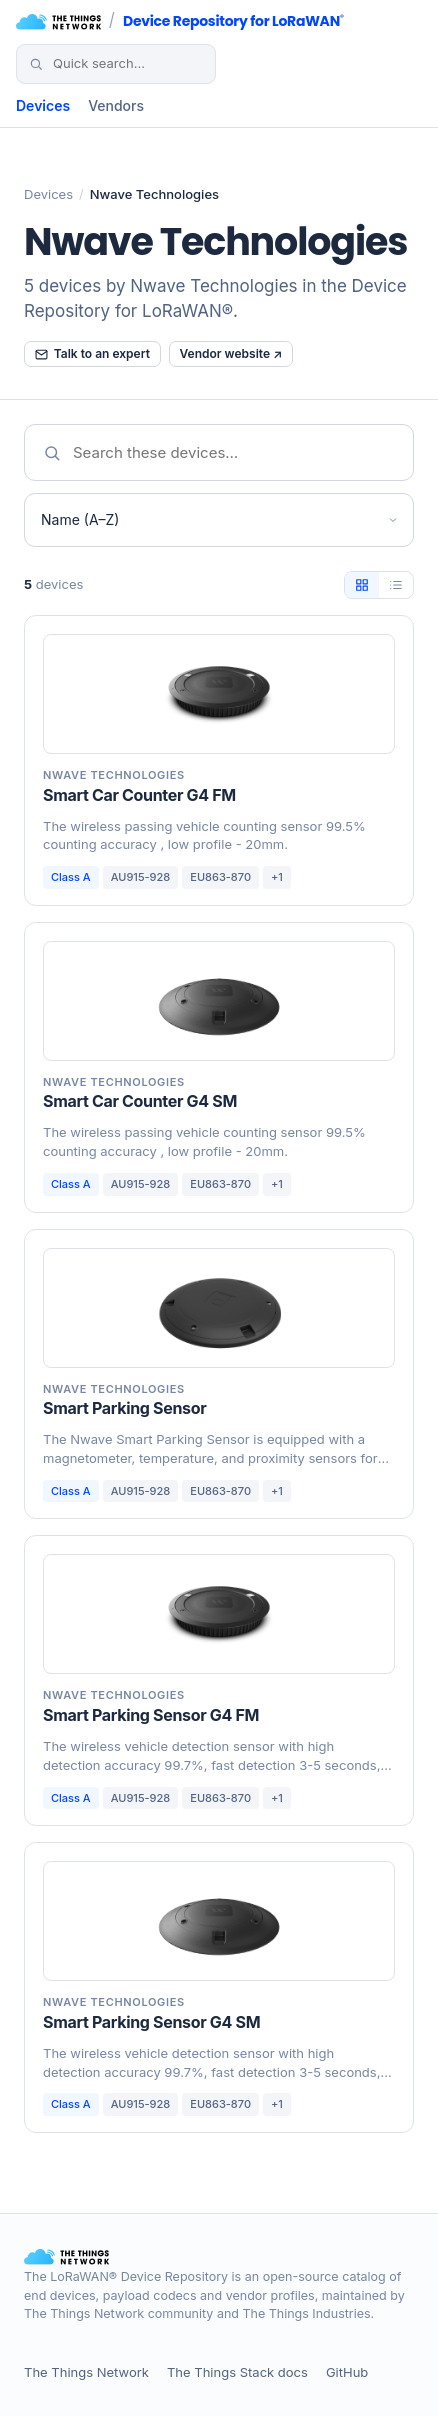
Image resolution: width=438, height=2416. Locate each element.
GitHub (347, 2372)
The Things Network (86, 2372)
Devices (43, 105)
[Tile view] (362, 585)
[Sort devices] (219, 520)
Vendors (116, 105)
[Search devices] (127, 64)
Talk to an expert (92, 353)
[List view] (396, 585)
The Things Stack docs (237, 2372)
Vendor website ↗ (231, 353)
